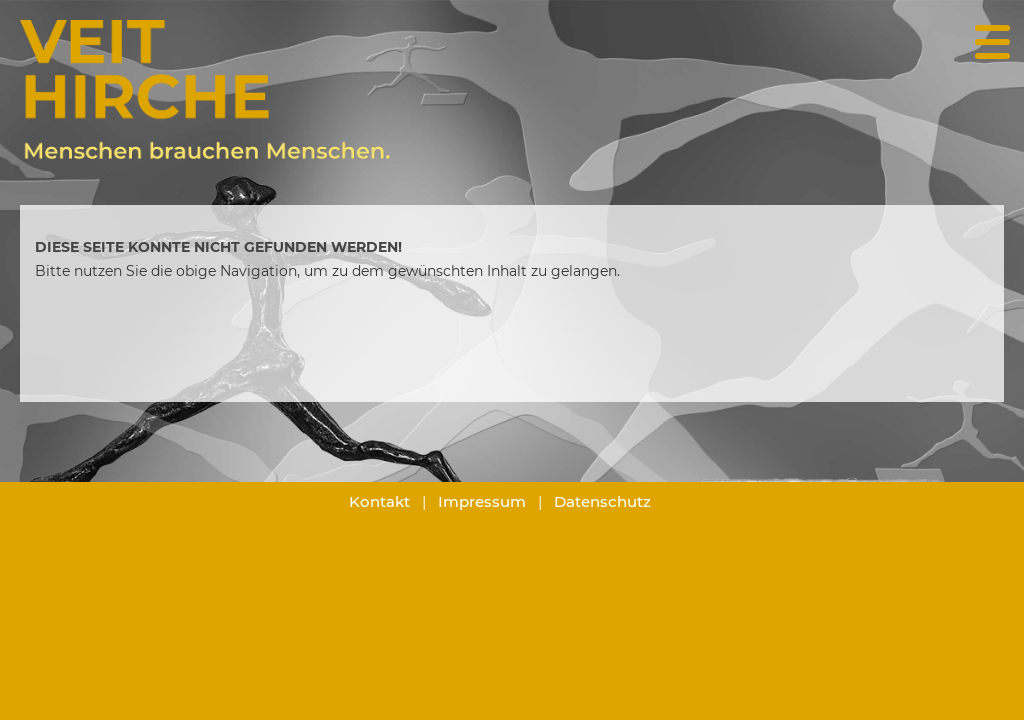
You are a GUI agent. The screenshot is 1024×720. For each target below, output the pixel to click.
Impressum (482, 501)
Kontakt (379, 501)
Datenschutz (602, 501)
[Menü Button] (992, 37)
